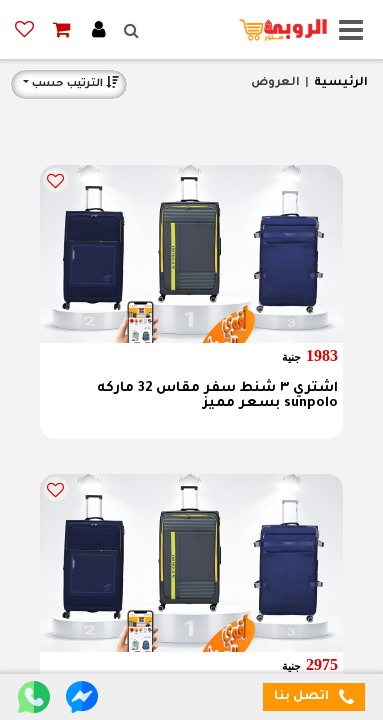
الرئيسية (341, 83)
